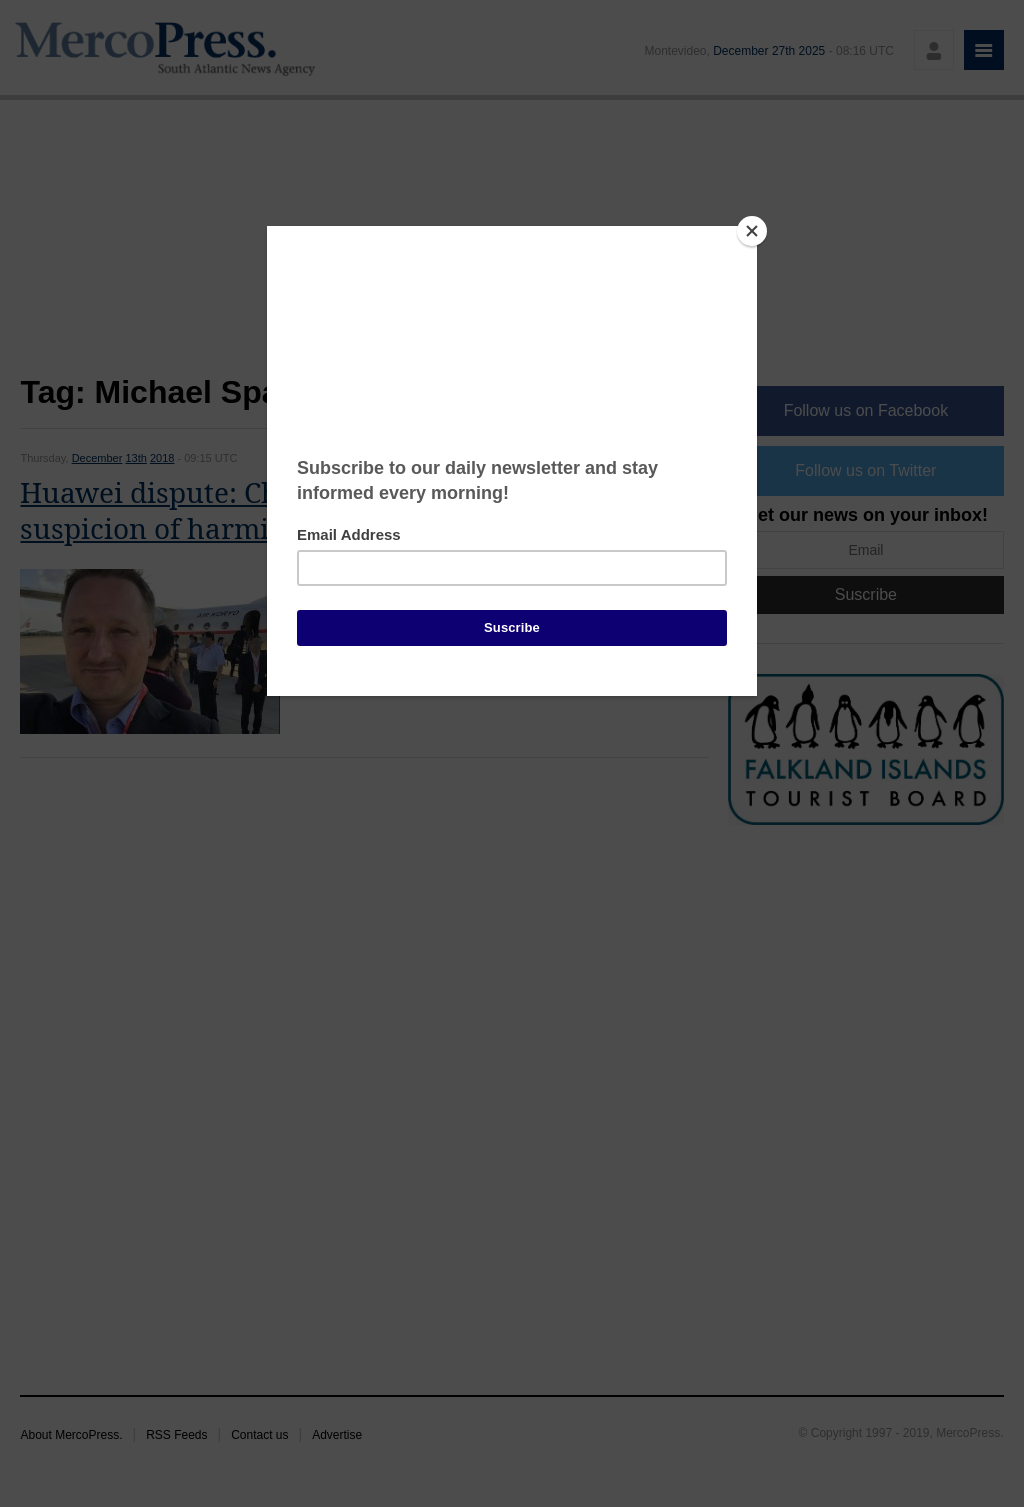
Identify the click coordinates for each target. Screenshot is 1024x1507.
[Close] (752, 231)
